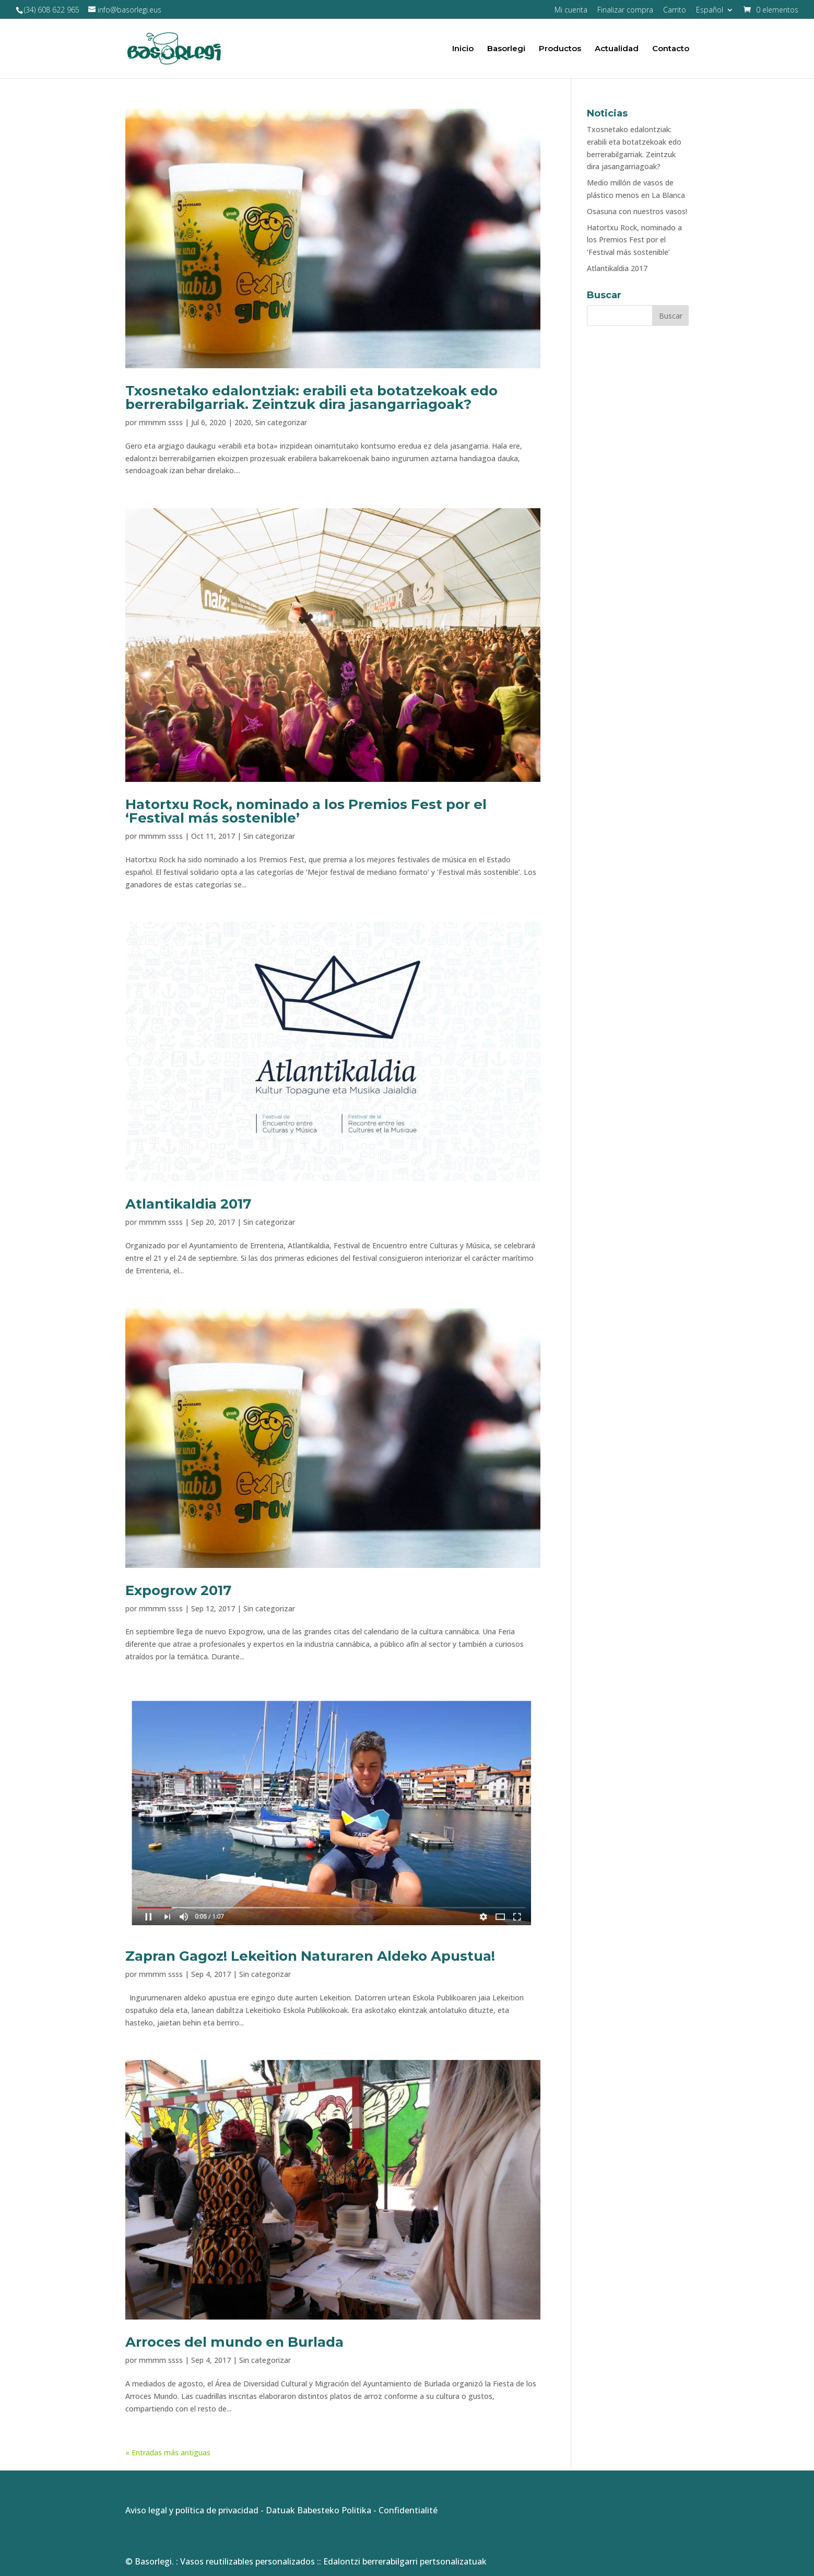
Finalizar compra (625, 10)
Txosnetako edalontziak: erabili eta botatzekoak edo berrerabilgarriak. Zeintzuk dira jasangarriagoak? (311, 397)
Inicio (463, 49)
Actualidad (617, 49)
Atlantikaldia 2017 (188, 1204)
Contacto (670, 49)
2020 (242, 422)
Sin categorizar (281, 422)
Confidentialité (408, 2510)
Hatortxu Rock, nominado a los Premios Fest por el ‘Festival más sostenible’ (306, 811)
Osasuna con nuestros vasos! (637, 211)
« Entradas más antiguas (167, 2452)
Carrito (674, 10)
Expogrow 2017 (178, 1590)
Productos (560, 49)
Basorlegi (506, 49)
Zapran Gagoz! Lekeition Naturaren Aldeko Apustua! (310, 1956)
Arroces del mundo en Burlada (234, 2342)
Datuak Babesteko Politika (318, 2510)
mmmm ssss (161, 422)
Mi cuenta (571, 10)
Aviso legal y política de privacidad (191, 2510)
